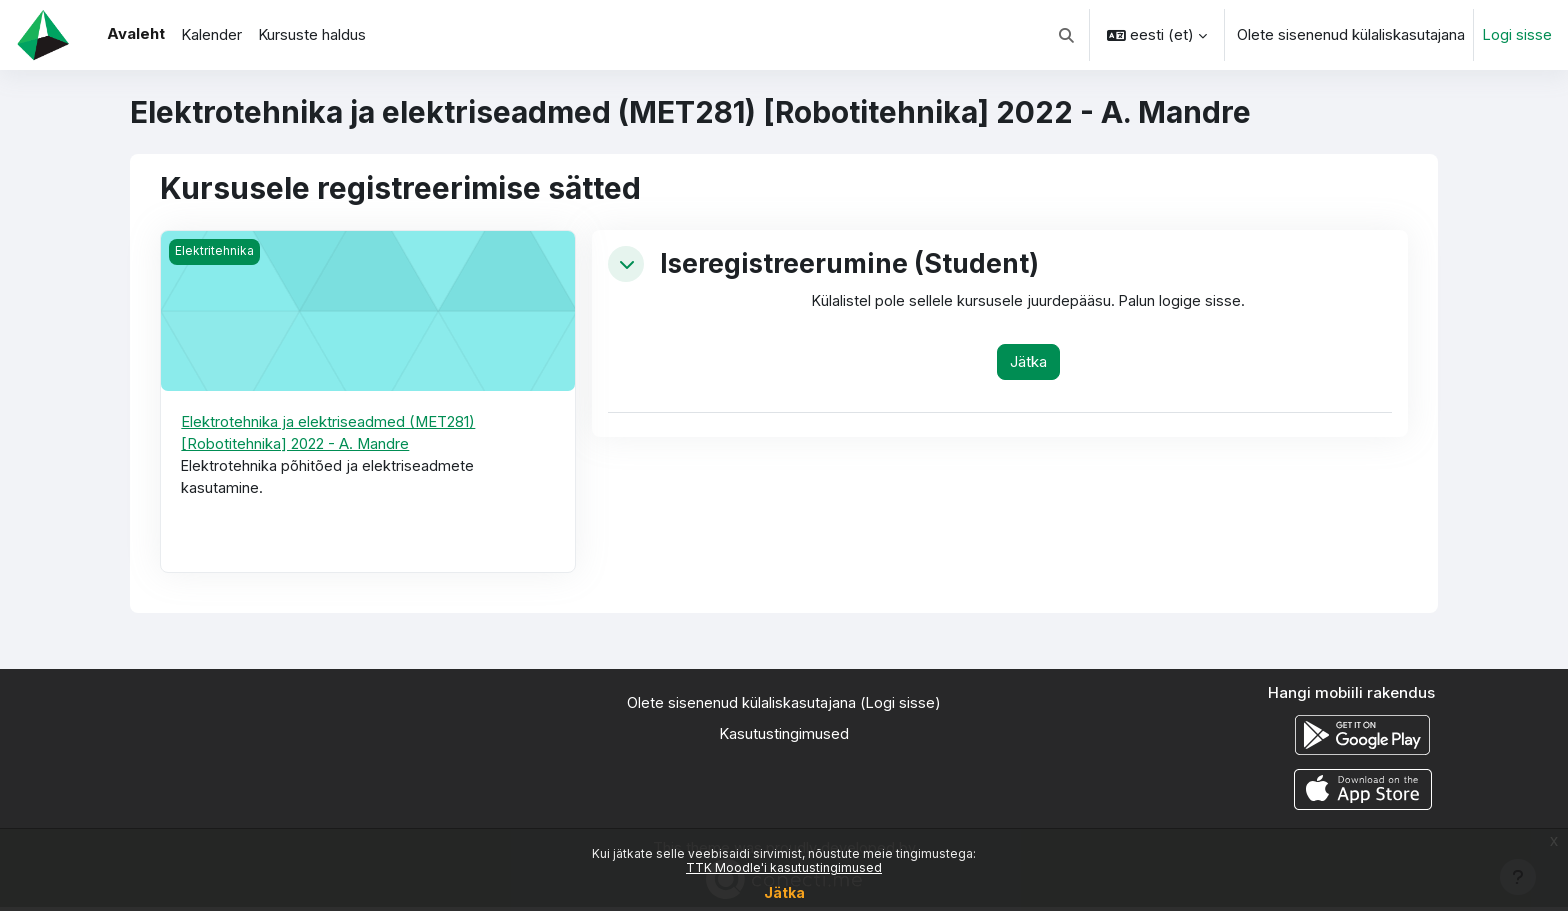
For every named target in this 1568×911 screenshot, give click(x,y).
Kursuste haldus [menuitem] (312, 34)
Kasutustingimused (784, 736)
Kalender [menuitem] (211, 34)
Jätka (784, 892)
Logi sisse (1517, 34)
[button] (1067, 35)
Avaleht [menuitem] (136, 33)
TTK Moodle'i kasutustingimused (784, 867)
